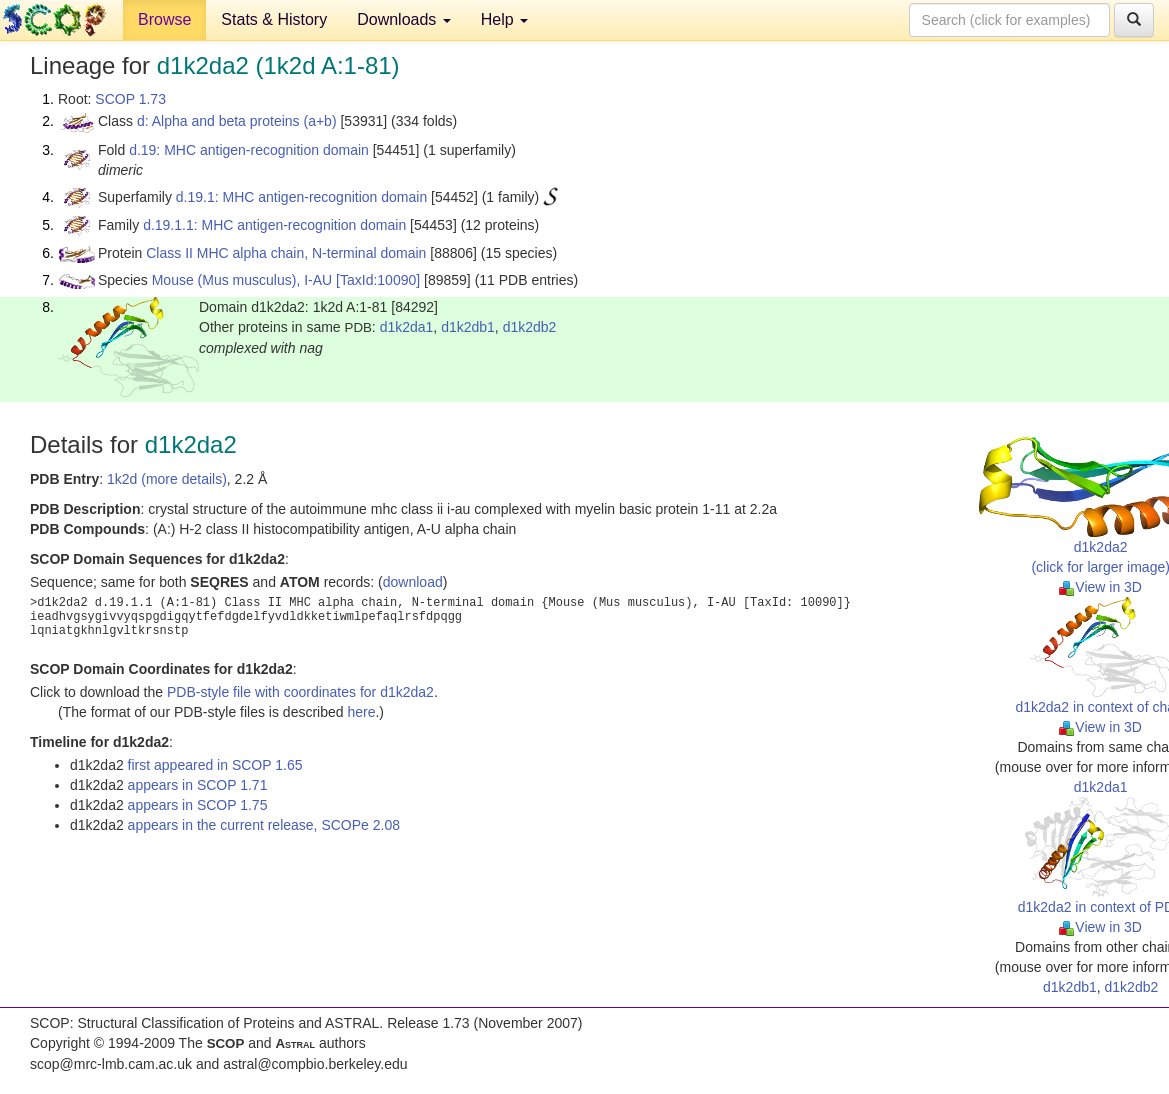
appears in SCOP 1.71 (198, 785)
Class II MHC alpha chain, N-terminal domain (286, 253)
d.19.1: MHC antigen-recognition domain (301, 197)
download (413, 582)
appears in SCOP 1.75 (198, 805)
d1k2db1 (468, 327)
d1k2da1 (407, 327)
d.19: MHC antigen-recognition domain (249, 150)
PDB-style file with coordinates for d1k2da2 (300, 692)
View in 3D (1100, 587)
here (361, 712)
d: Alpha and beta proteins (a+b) (237, 121)
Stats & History (274, 19)
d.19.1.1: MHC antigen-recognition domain (274, 225)
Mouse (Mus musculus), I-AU (242, 280)
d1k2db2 (530, 327)
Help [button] (504, 19)
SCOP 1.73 (130, 99)
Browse (164, 19)
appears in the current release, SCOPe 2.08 (264, 825)
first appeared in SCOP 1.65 (215, 765)
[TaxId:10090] (378, 280)
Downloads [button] (404, 19)
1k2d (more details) (167, 479)
